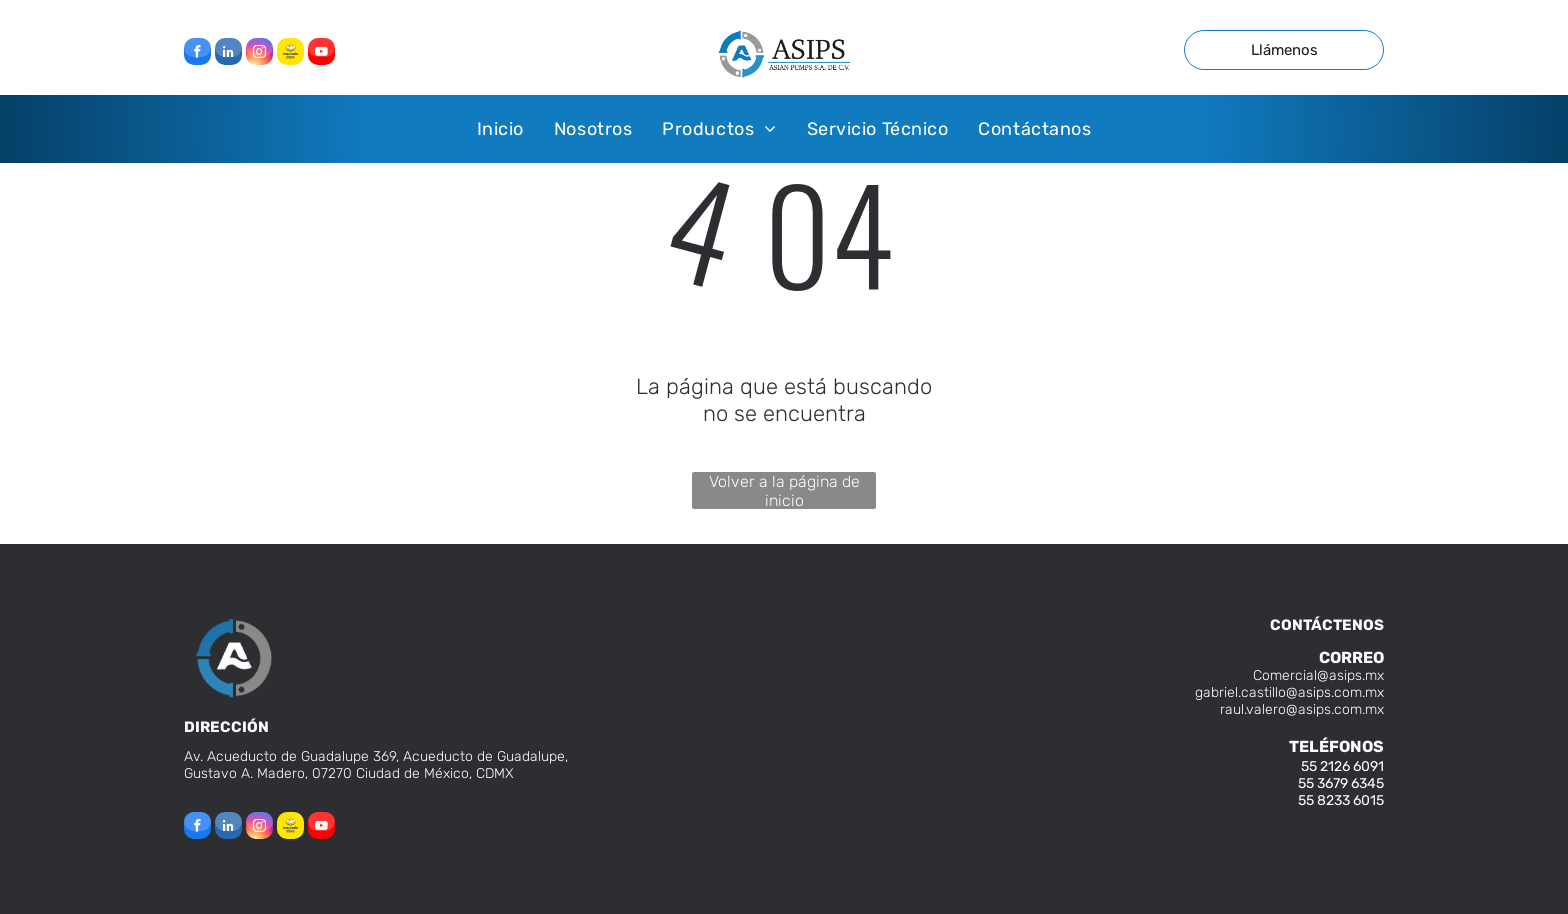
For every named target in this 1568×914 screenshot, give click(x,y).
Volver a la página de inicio (784, 490)
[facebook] (197, 54)
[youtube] (321, 54)
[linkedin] (228, 54)
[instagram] (259, 54)
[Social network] (290, 54)
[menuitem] (500, 128)
